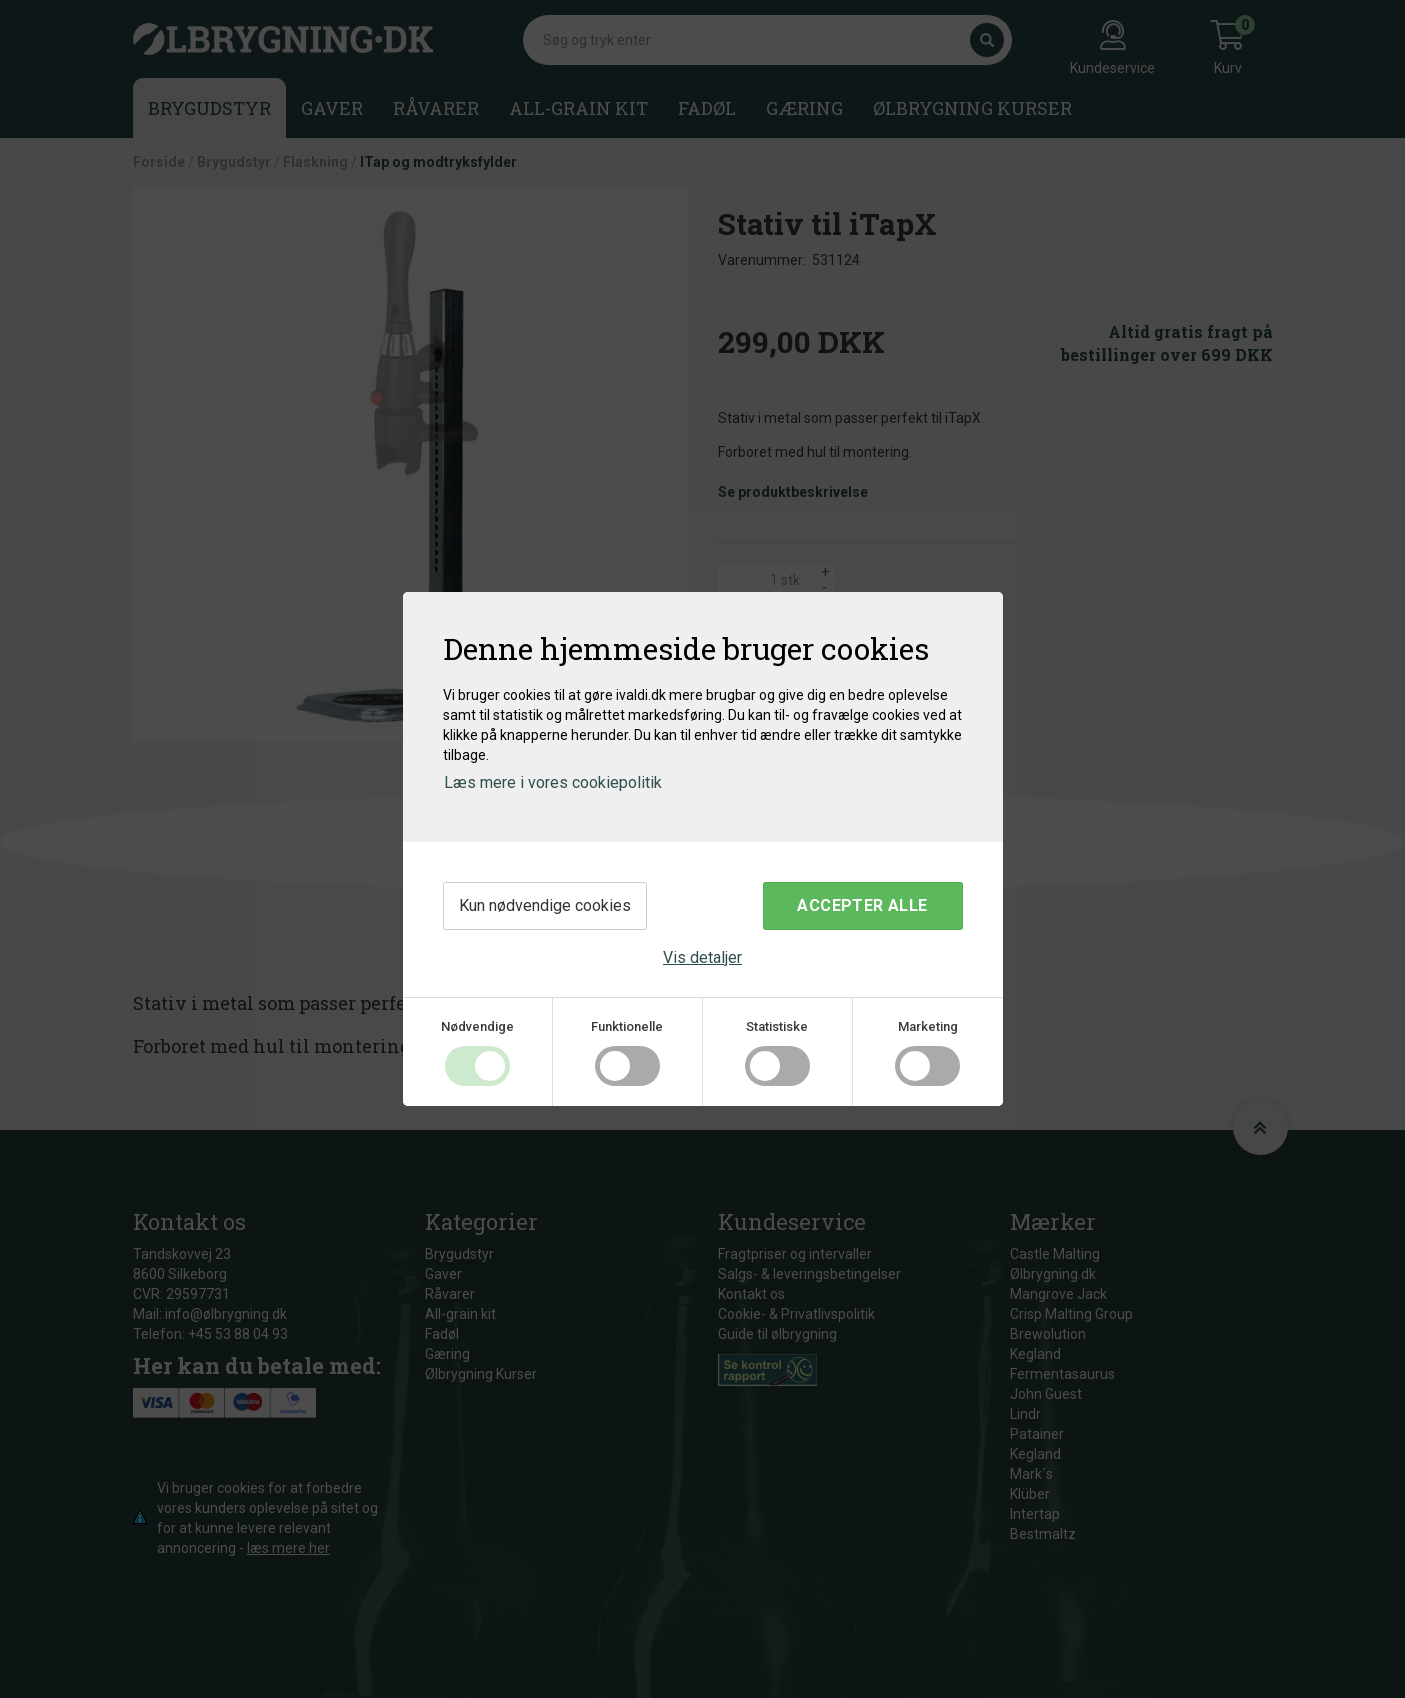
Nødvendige (477, 1026)
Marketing (928, 1026)
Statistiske (777, 1026)
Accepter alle (862, 905)
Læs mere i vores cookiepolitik (553, 782)
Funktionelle (627, 1026)
